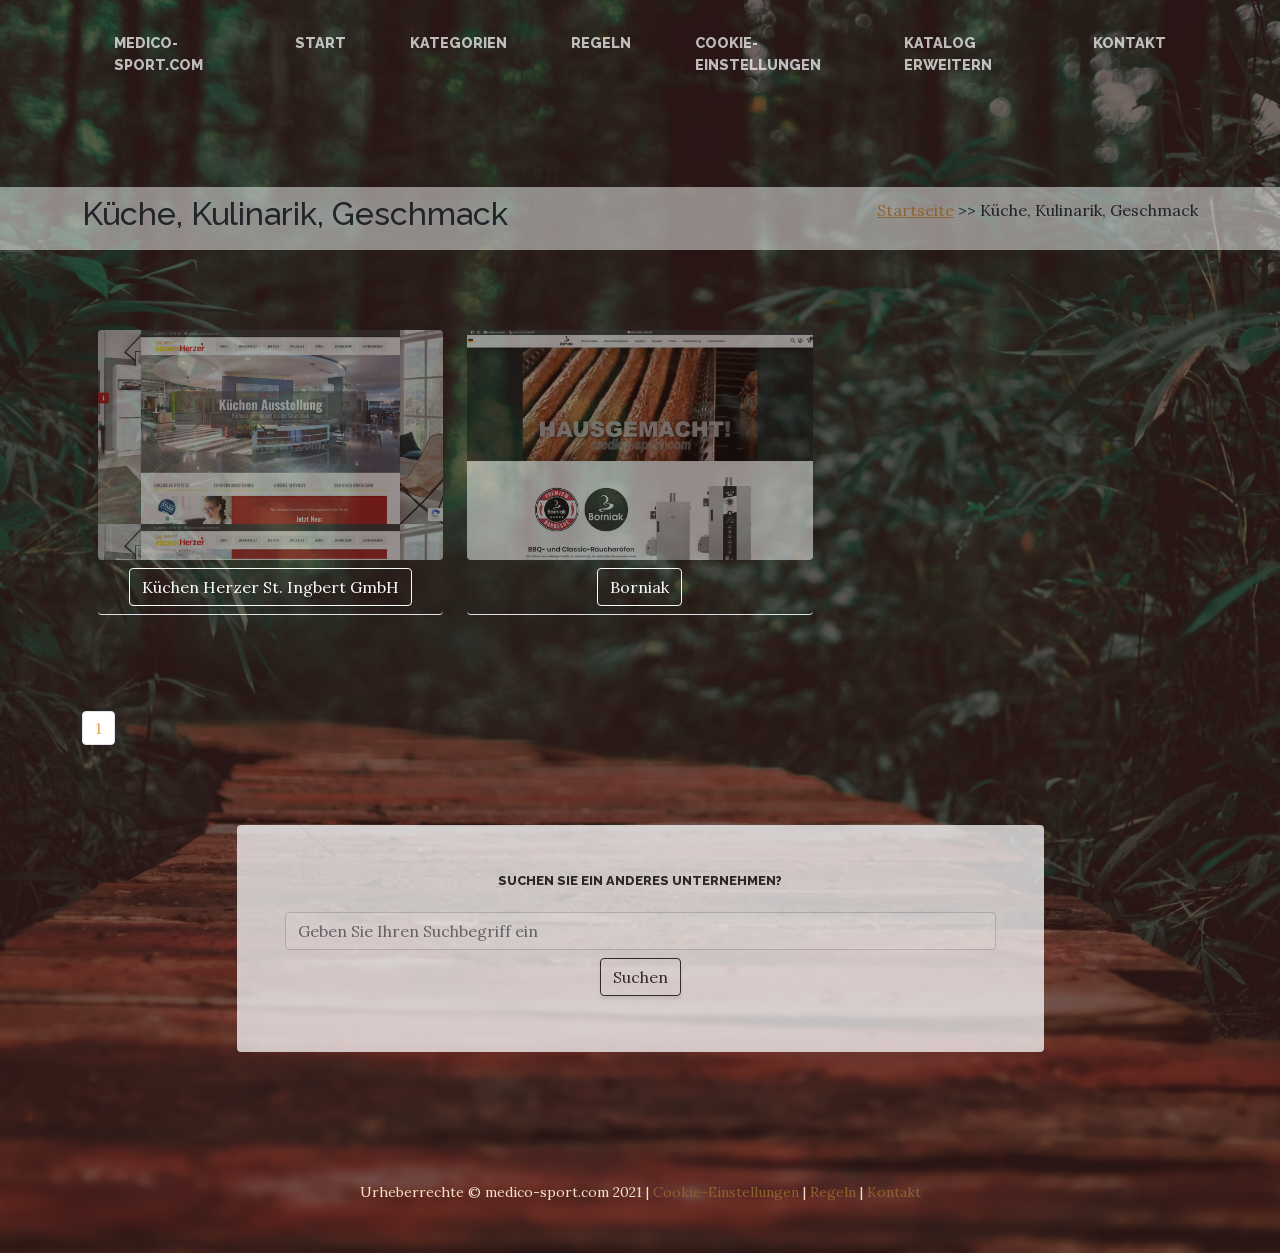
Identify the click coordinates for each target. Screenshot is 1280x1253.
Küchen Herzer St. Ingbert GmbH (270, 587)
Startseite (915, 210)
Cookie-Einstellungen (758, 53)
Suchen (640, 977)
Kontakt (1129, 42)
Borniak (639, 587)
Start (320, 42)
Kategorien (458, 42)
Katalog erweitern (948, 53)
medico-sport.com (158, 53)
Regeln (601, 42)
